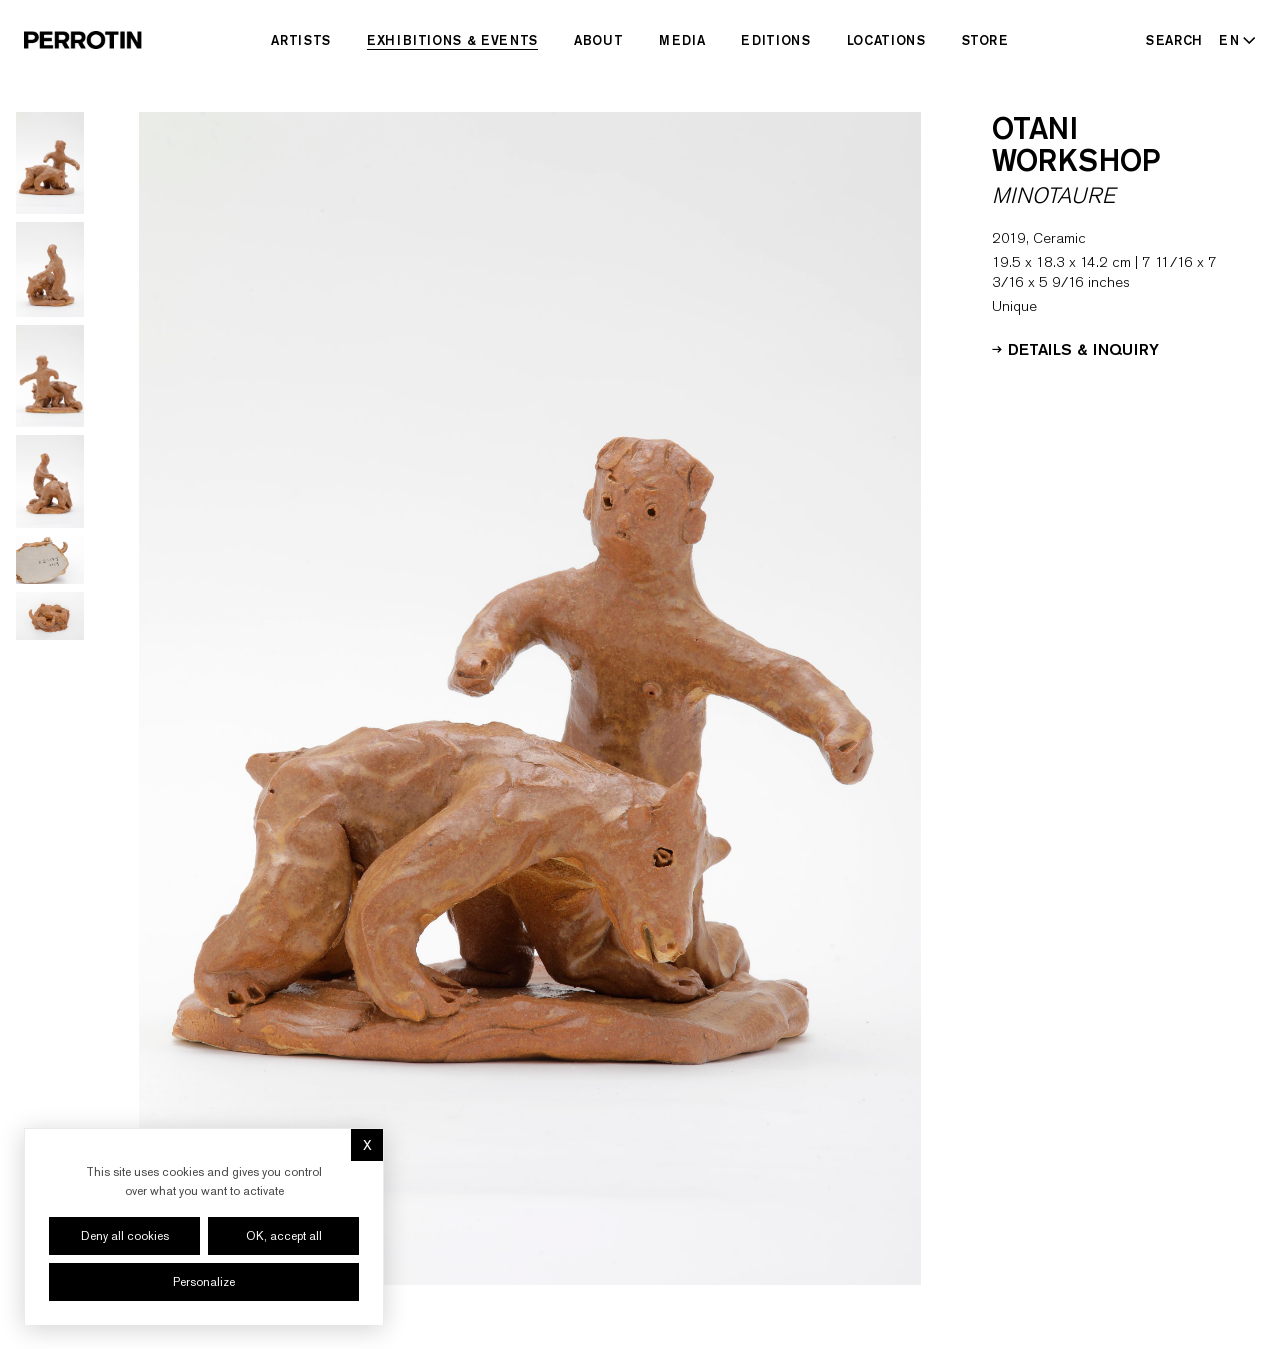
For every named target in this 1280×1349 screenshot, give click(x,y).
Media (682, 40)
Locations (886, 40)
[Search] (1174, 40)
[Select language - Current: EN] (1233, 40)
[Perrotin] (83, 40)
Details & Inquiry (1075, 348)
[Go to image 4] (50, 481)
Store (985, 40)
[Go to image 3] (50, 376)
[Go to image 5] (50, 560)
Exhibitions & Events (452, 40)
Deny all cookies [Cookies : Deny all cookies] (125, 1236)
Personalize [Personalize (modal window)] (204, 1282)
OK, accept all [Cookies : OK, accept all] (284, 1236)
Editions (775, 40)
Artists (301, 40)
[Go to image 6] (50, 616)
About (598, 40)
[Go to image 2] (50, 269)
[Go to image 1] (50, 163)
